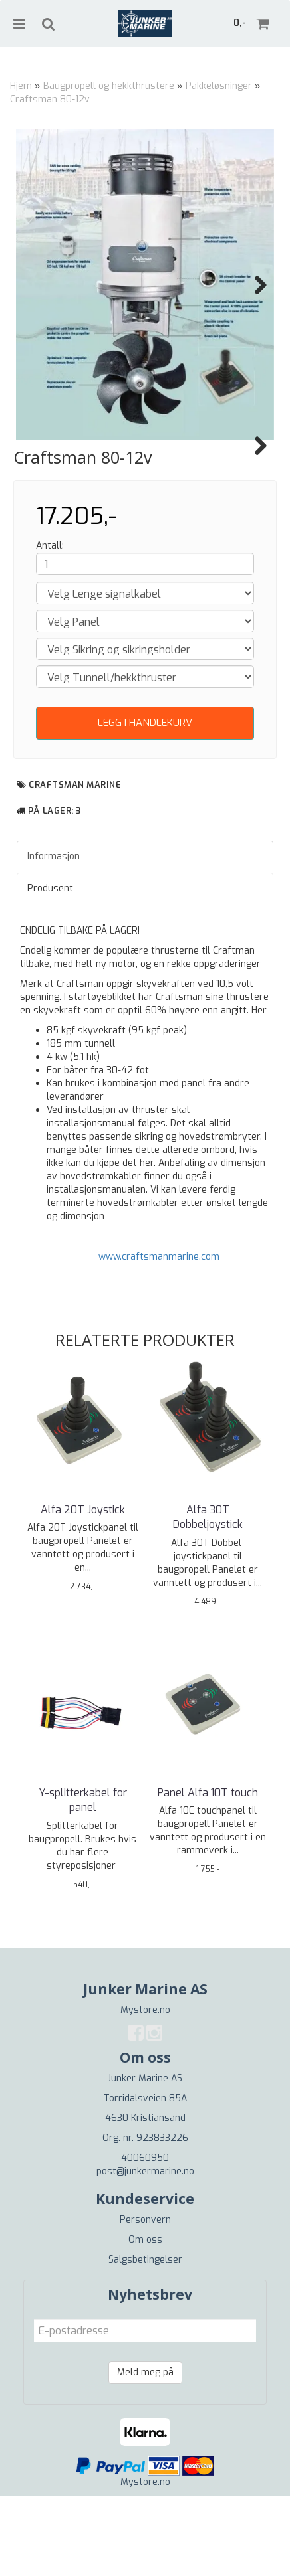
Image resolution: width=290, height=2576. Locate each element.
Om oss (145, 2320)
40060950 (145, 2238)
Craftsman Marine (75, 865)
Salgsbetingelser (145, 2340)
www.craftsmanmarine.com (158, 1337)
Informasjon (53, 936)
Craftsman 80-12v (50, 99)
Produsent (50, 968)
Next (254, 285)
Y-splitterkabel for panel (83, 1880)
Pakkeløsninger (219, 86)
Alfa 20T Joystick (83, 1590)
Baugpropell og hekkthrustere (108, 86)
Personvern (145, 2300)
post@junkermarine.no (145, 2251)
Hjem (21, 86)
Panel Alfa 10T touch (208, 1873)
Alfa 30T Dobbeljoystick (208, 1597)
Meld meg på (145, 2453)
